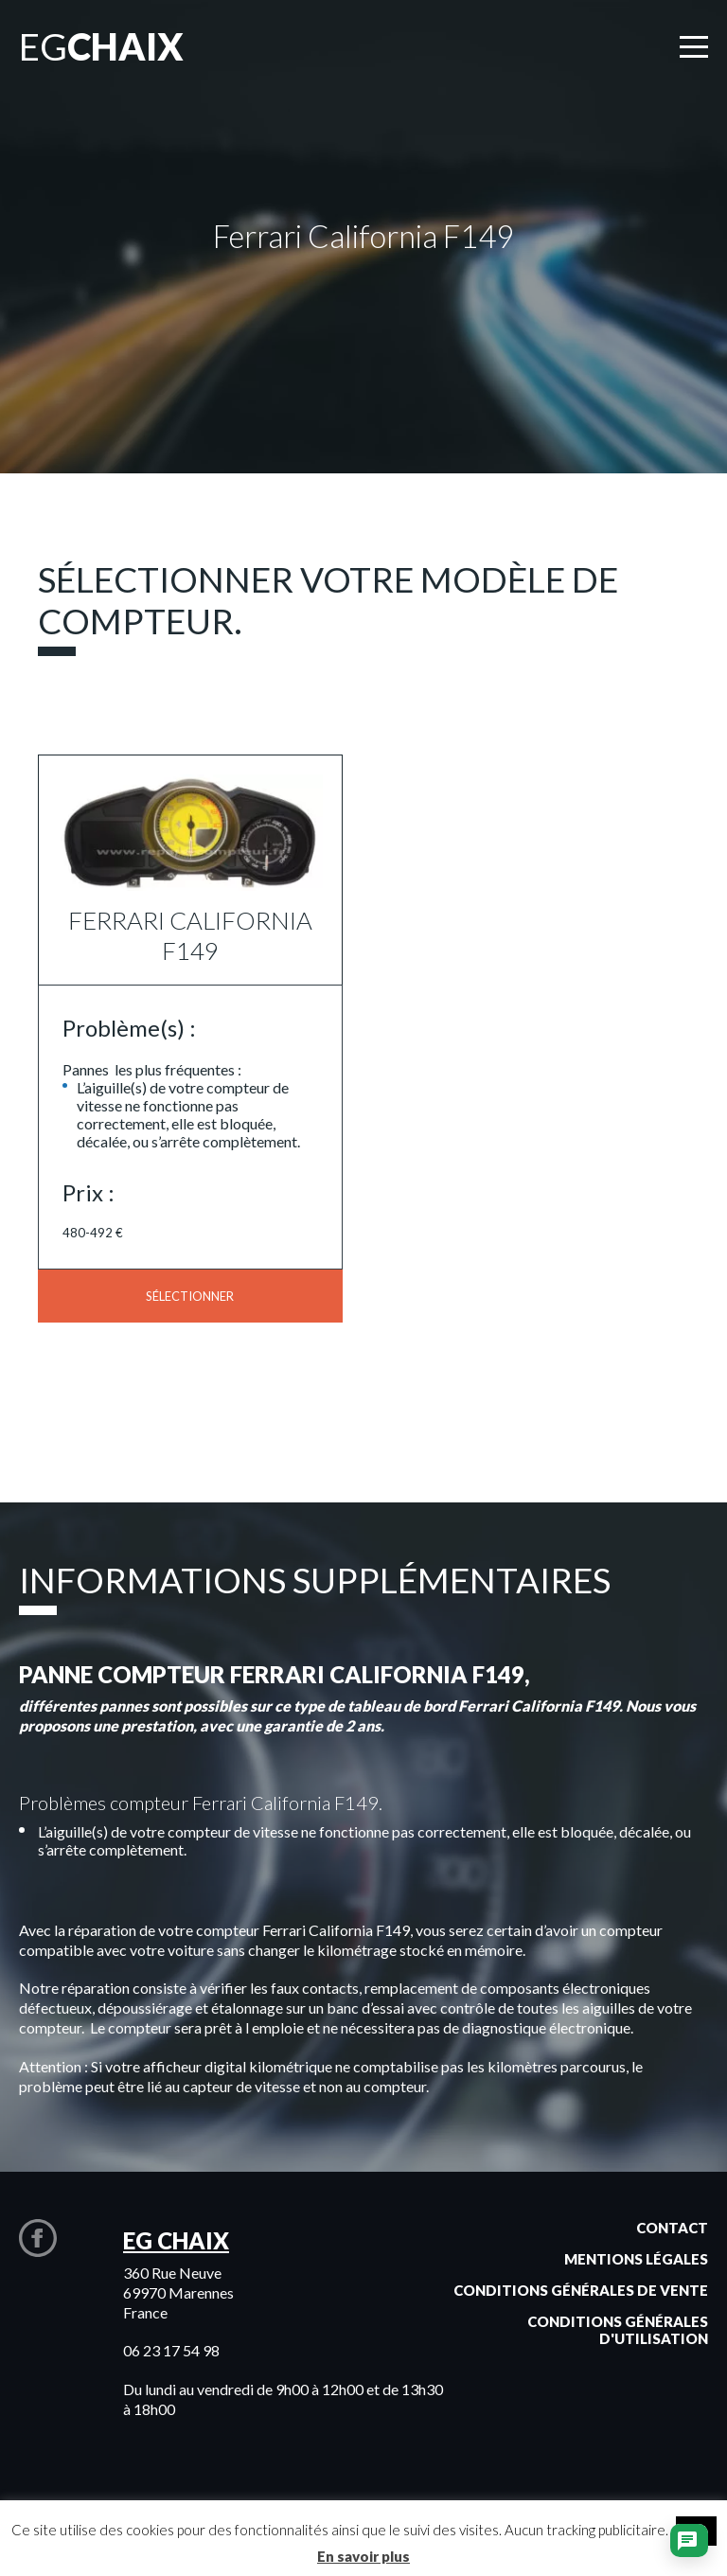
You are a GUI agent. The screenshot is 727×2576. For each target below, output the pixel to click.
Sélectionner (190, 1296)
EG (101, 46)
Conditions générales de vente (580, 2290)
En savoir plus (363, 2556)
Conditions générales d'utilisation (617, 2330)
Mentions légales (636, 2258)
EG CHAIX (176, 2240)
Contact (672, 2227)
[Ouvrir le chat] (687, 2543)
